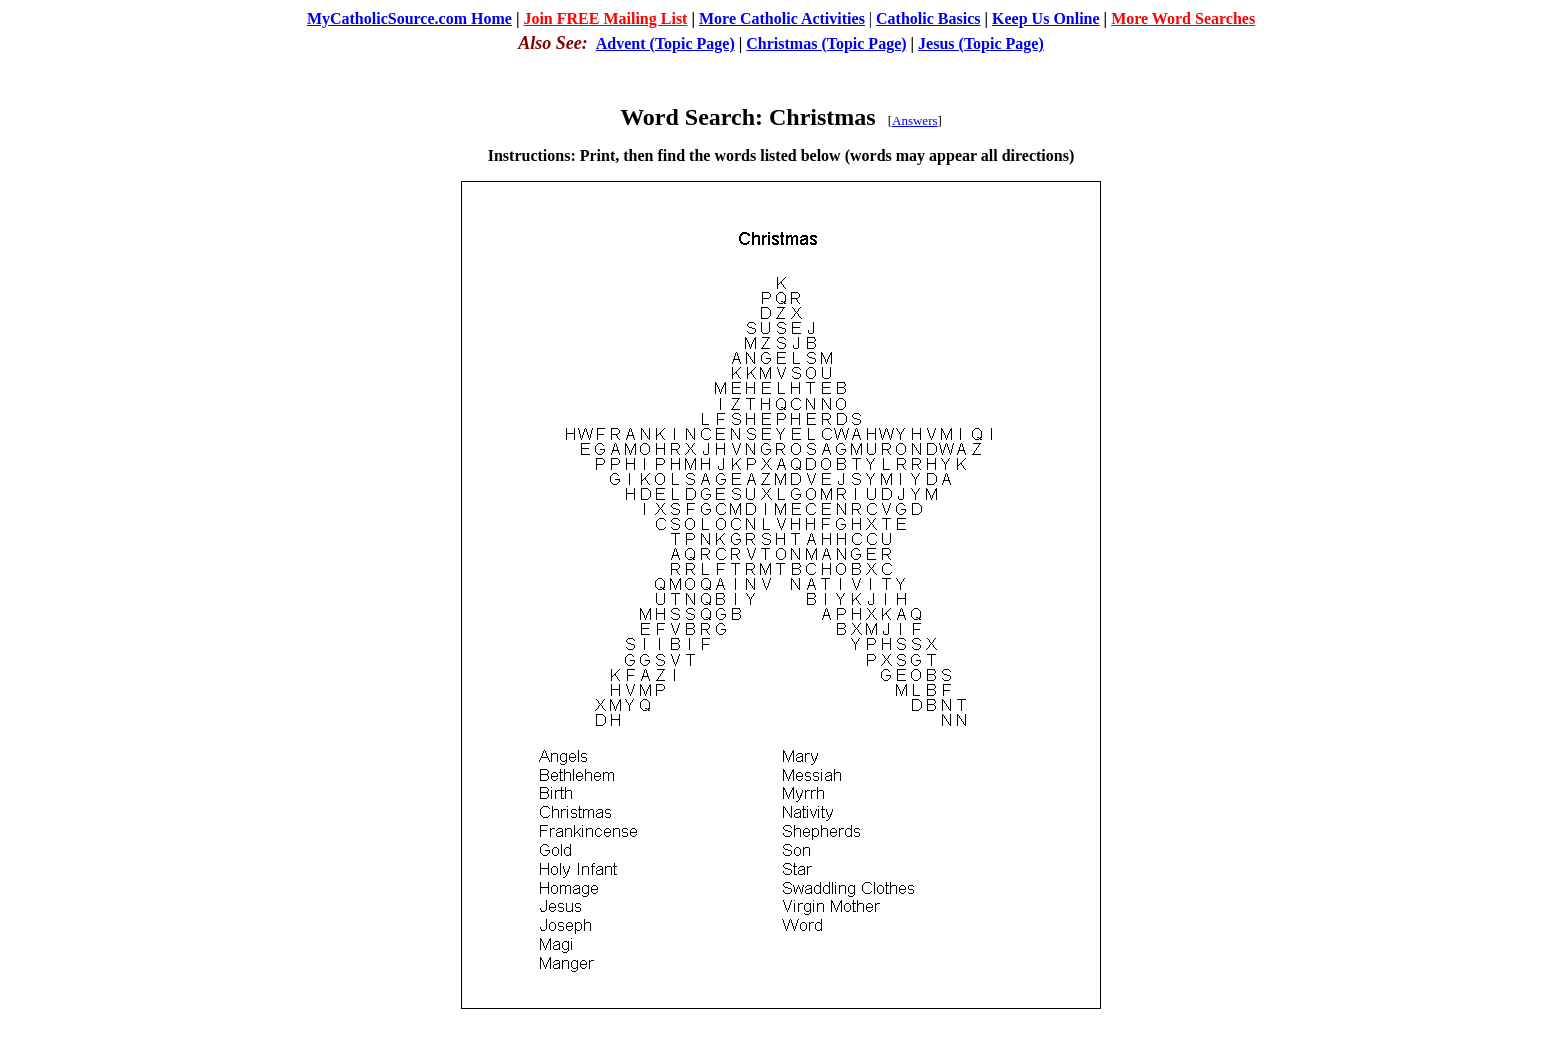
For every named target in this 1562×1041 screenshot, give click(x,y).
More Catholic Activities (782, 18)
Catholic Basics (928, 18)
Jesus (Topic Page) (981, 43)
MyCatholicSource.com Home (409, 18)
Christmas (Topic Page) (826, 43)
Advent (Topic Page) (665, 43)
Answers (915, 120)
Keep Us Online (1046, 18)
